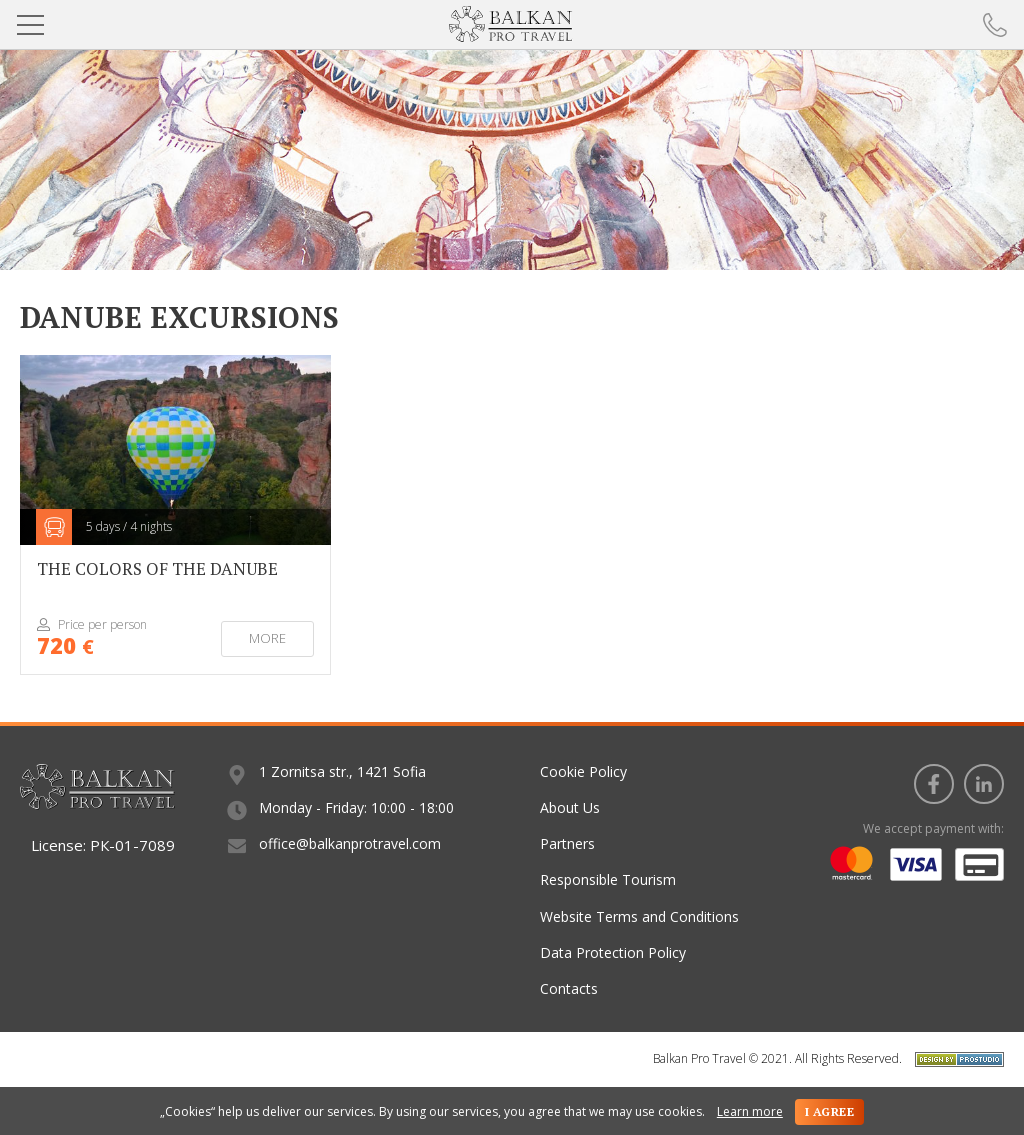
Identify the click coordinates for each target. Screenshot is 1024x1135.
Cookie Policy (583, 771)
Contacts (569, 988)
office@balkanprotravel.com (350, 843)
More (267, 638)
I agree (829, 1111)
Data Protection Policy (613, 952)
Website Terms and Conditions (639, 916)
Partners (567, 843)
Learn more (750, 1112)
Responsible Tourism (608, 879)
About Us (570, 807)
